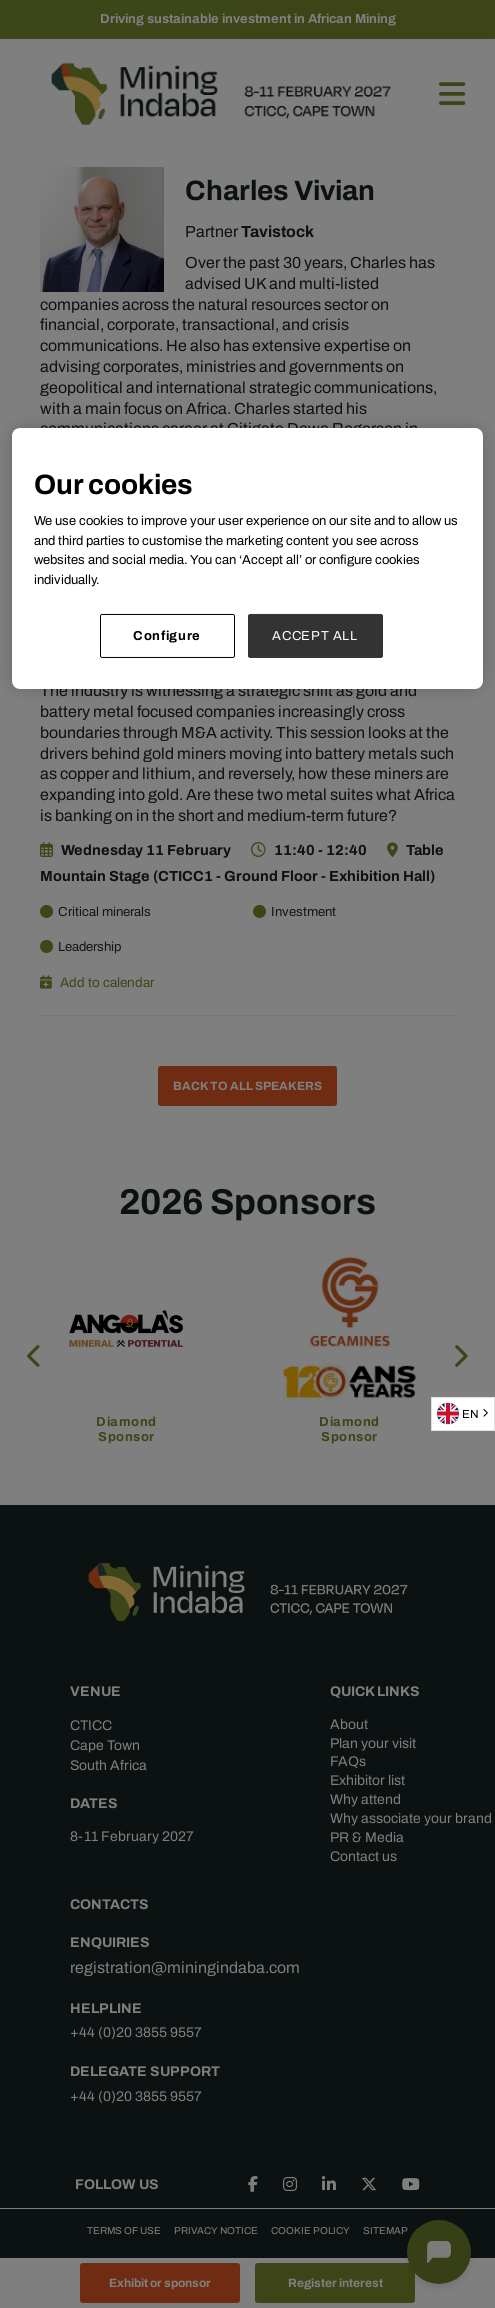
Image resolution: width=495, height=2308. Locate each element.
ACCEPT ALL (315, 635)
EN (458, 1413)
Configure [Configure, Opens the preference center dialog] (167, 635)
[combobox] (463, 1414)
